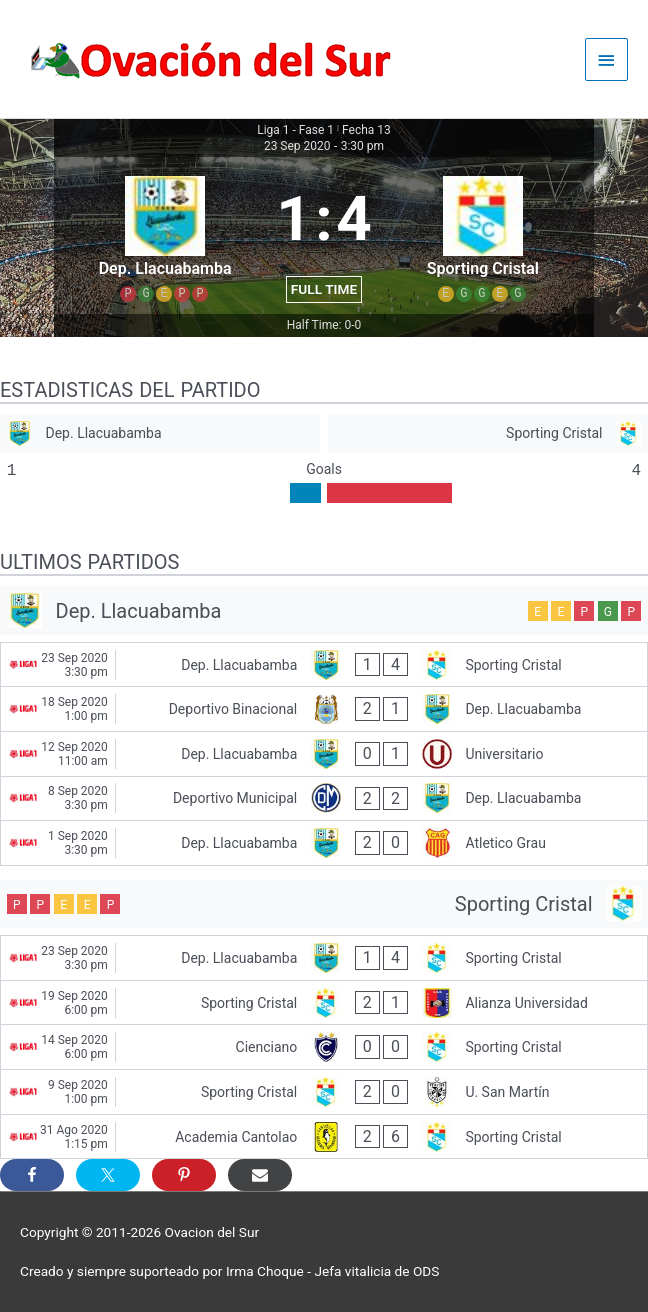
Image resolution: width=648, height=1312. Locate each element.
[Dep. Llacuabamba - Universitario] (324, 754)
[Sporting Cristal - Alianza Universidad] (324, 1003)
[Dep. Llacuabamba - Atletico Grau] (324, 843)
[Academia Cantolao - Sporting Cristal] (324, 1137)
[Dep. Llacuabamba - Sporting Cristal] (324, 665)
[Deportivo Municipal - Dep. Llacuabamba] (324, 799)
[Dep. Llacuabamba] (160, 433)
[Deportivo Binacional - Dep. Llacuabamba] (324, 709)
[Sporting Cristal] (488, 433)
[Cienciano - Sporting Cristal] (324, 1047)
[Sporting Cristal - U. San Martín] (324, 1092)
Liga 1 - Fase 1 (295, 130)
